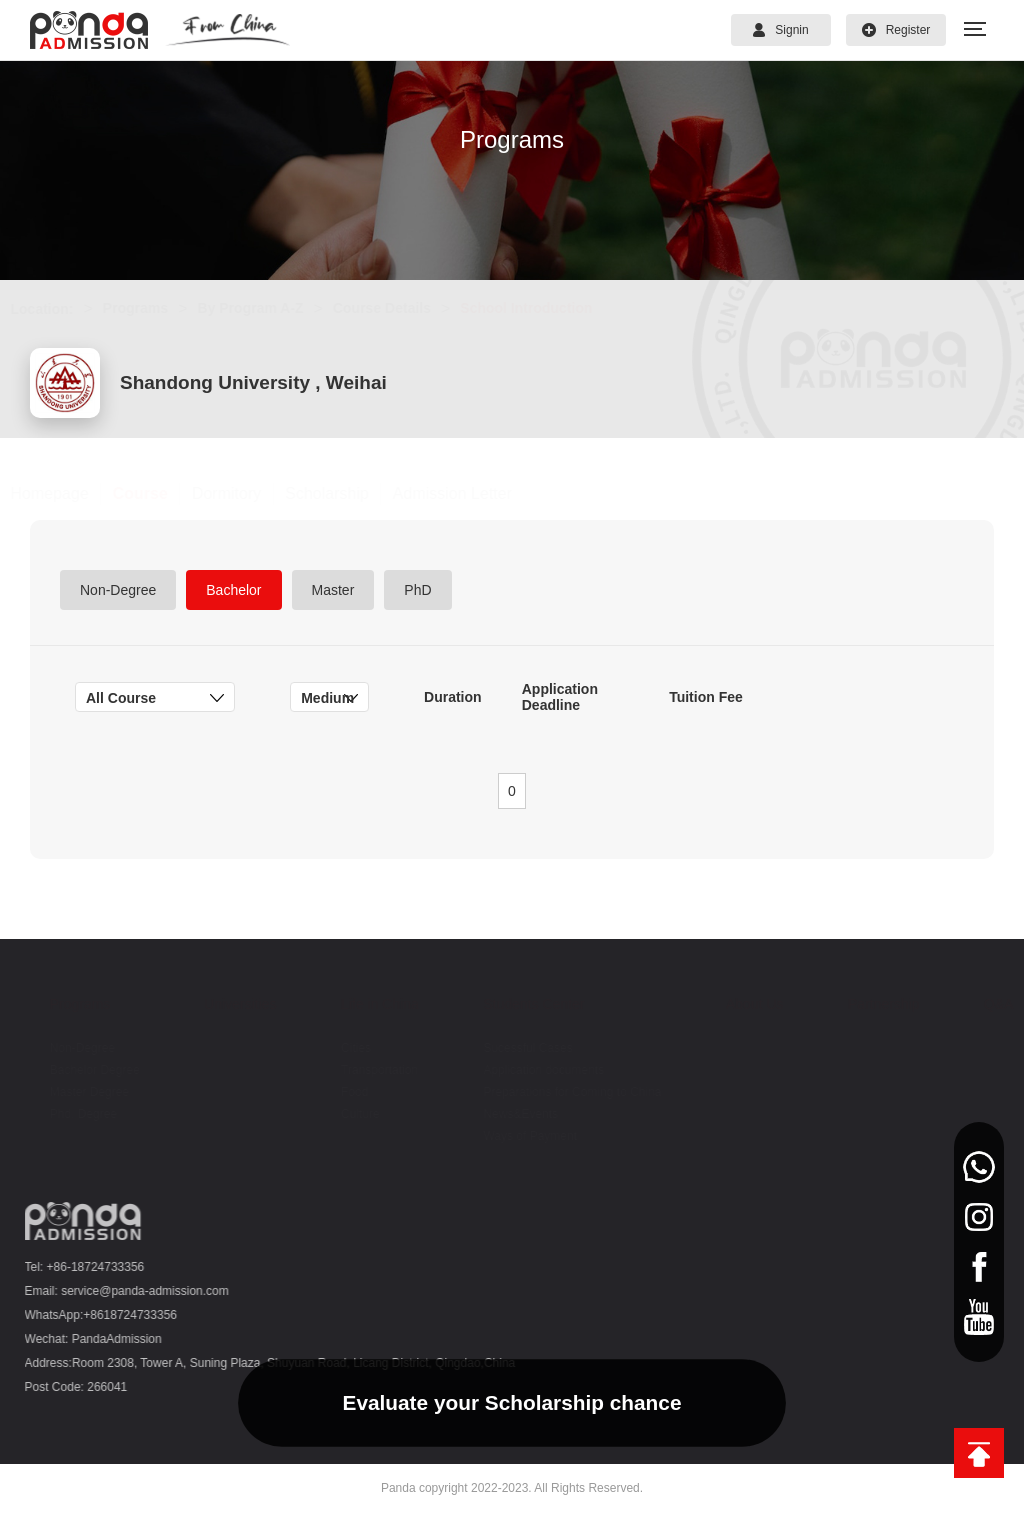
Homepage (69, 493)
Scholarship (347, 493)
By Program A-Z (270, 308)
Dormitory (245, 493)
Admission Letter (471, 493)
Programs (154, 308)
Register (896, 30)
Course (159, 493)
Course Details (401, 308)
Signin (780, 30)
